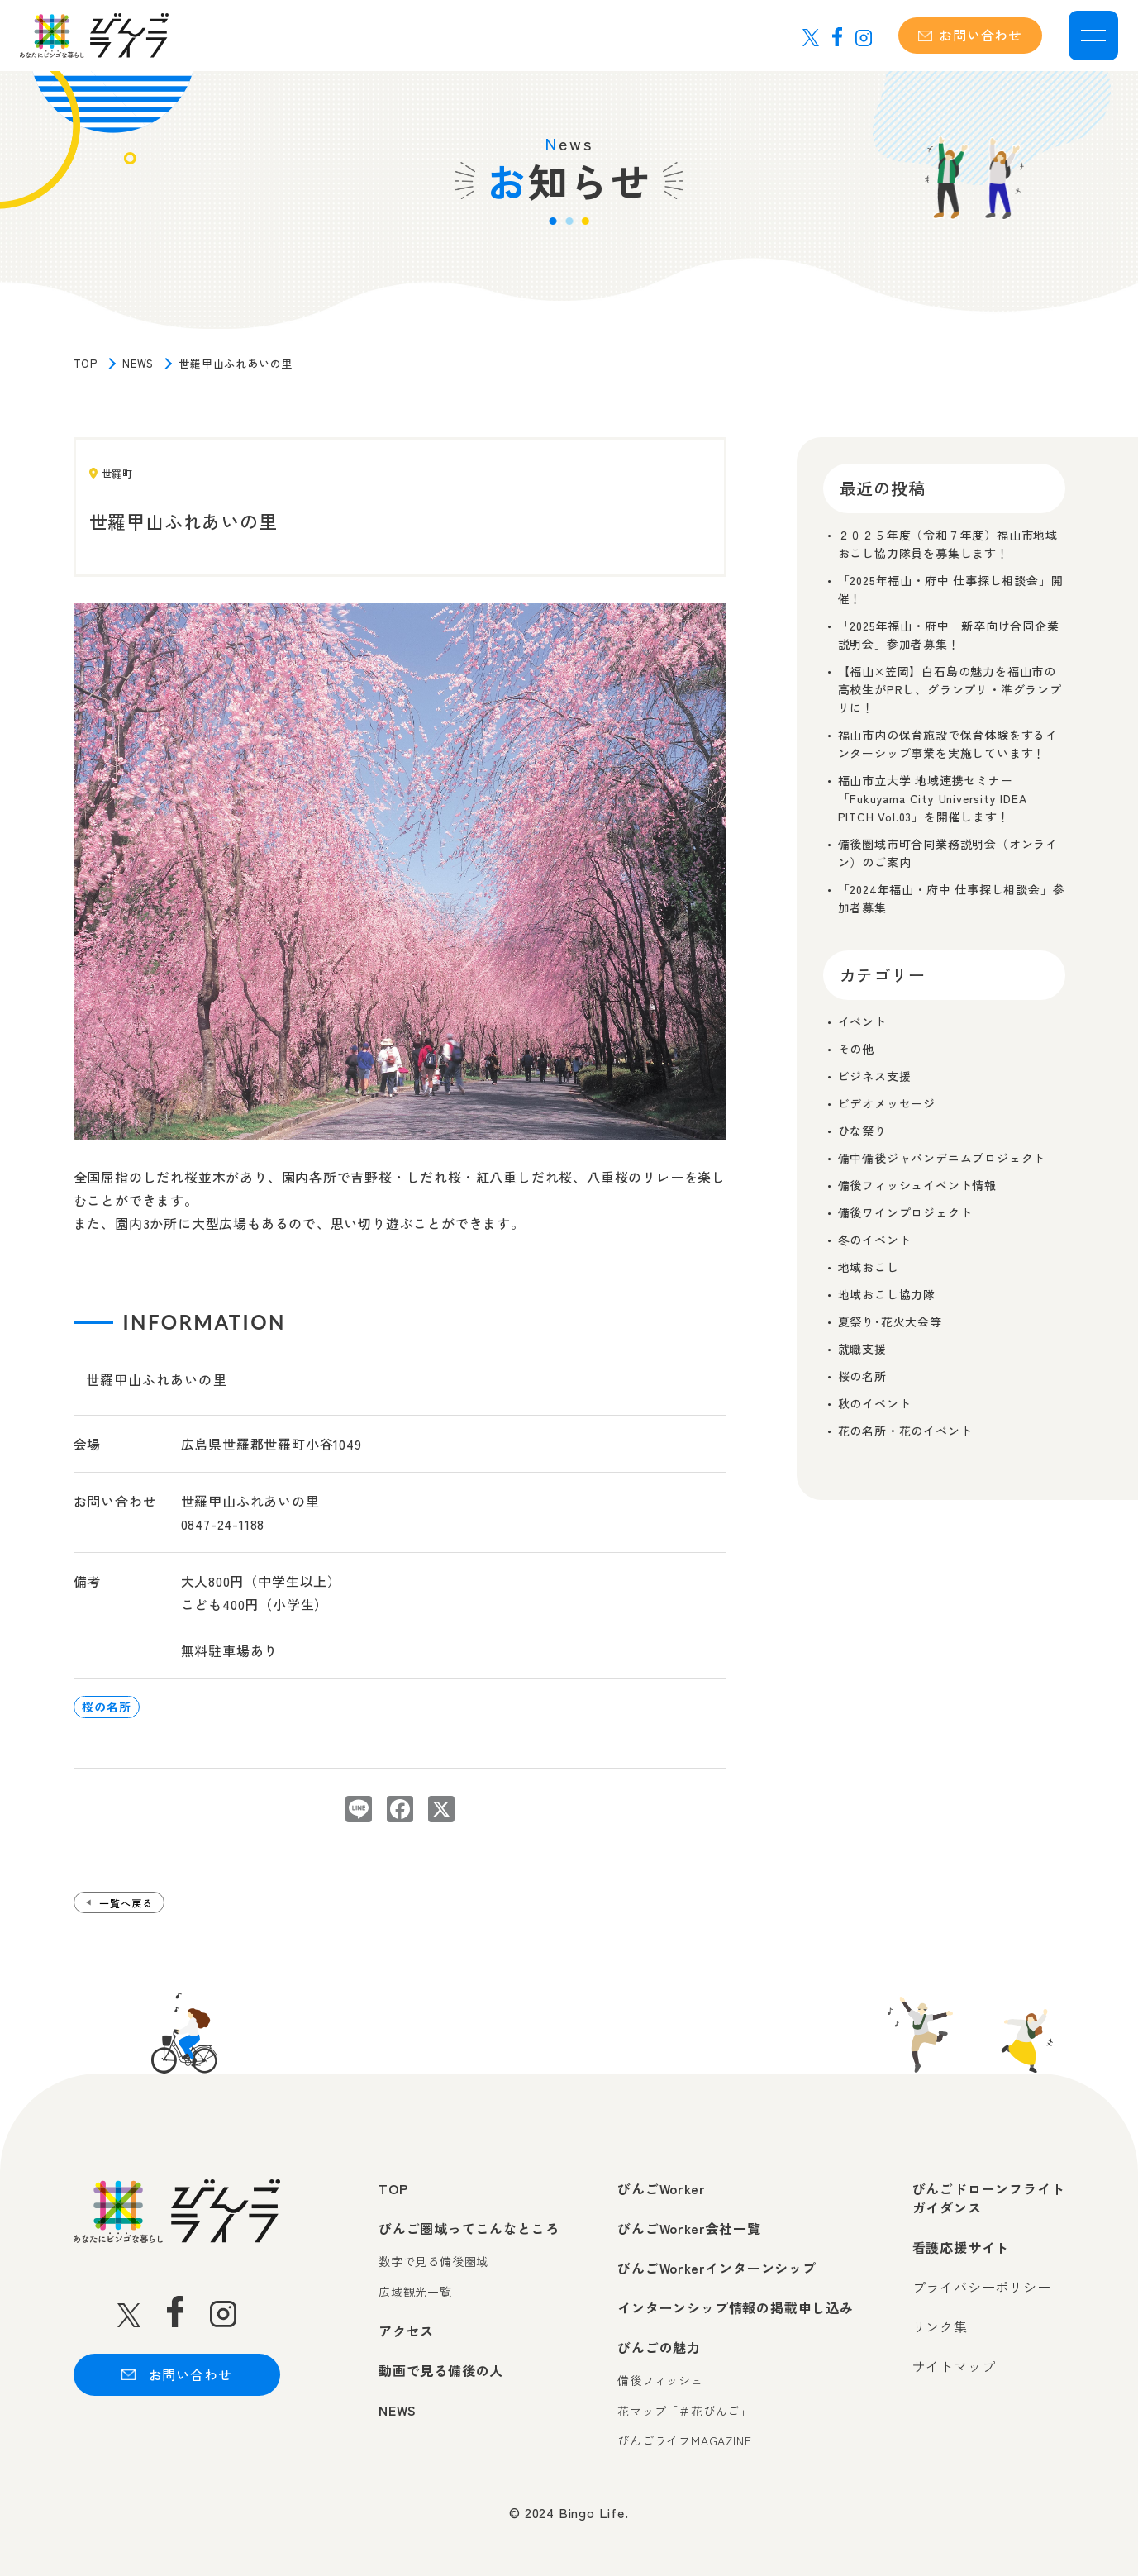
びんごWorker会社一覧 (688, 2228)
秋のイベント (875, 1403)
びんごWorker (661, 2188)
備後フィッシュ (660, 2380)
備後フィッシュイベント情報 (917, 1185)
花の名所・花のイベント (905, 1430)
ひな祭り (862, 1130)
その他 (856, 1048)
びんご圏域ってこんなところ (469, 2228)
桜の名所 (106, 1706)
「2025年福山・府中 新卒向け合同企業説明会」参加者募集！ (948, 634)
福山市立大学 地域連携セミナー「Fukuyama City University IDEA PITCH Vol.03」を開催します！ (932, 798)
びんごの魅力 (659, 2347)
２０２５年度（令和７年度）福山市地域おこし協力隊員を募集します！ (948, 543)
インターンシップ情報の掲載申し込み (735, 2307)
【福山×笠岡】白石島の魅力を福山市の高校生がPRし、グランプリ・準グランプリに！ (950, 689)
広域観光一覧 (415, 2292)
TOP (86, 363)
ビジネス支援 (875, 1076)
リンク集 (940, 2326)
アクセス (406, 2330)
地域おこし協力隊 (887, 1294)
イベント (862, 1021)
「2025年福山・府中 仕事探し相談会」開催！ (951, 589)
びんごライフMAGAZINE (684, 2441)
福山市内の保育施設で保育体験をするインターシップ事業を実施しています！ (948, 743)
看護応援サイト (961, 2247)
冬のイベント (875, 1239)
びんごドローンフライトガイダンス (988, 2198)
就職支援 (862, 1348)
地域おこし (868, 1267)
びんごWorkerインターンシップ (717, 2268)
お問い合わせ (970, 35)
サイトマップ (954, 2366)
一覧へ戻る (126, 1903)
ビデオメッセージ (887, 1103)
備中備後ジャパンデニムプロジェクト (942, 1158)
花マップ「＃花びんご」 (684, 2411)
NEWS (138, 363)
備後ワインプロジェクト (905, 1212)
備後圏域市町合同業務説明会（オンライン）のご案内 (948, 853)
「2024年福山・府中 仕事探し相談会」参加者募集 (951, 898)
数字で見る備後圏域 (433, 2261)
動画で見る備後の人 (441, 2370)
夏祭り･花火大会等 (890, 1321)
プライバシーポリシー (981, 2287)
